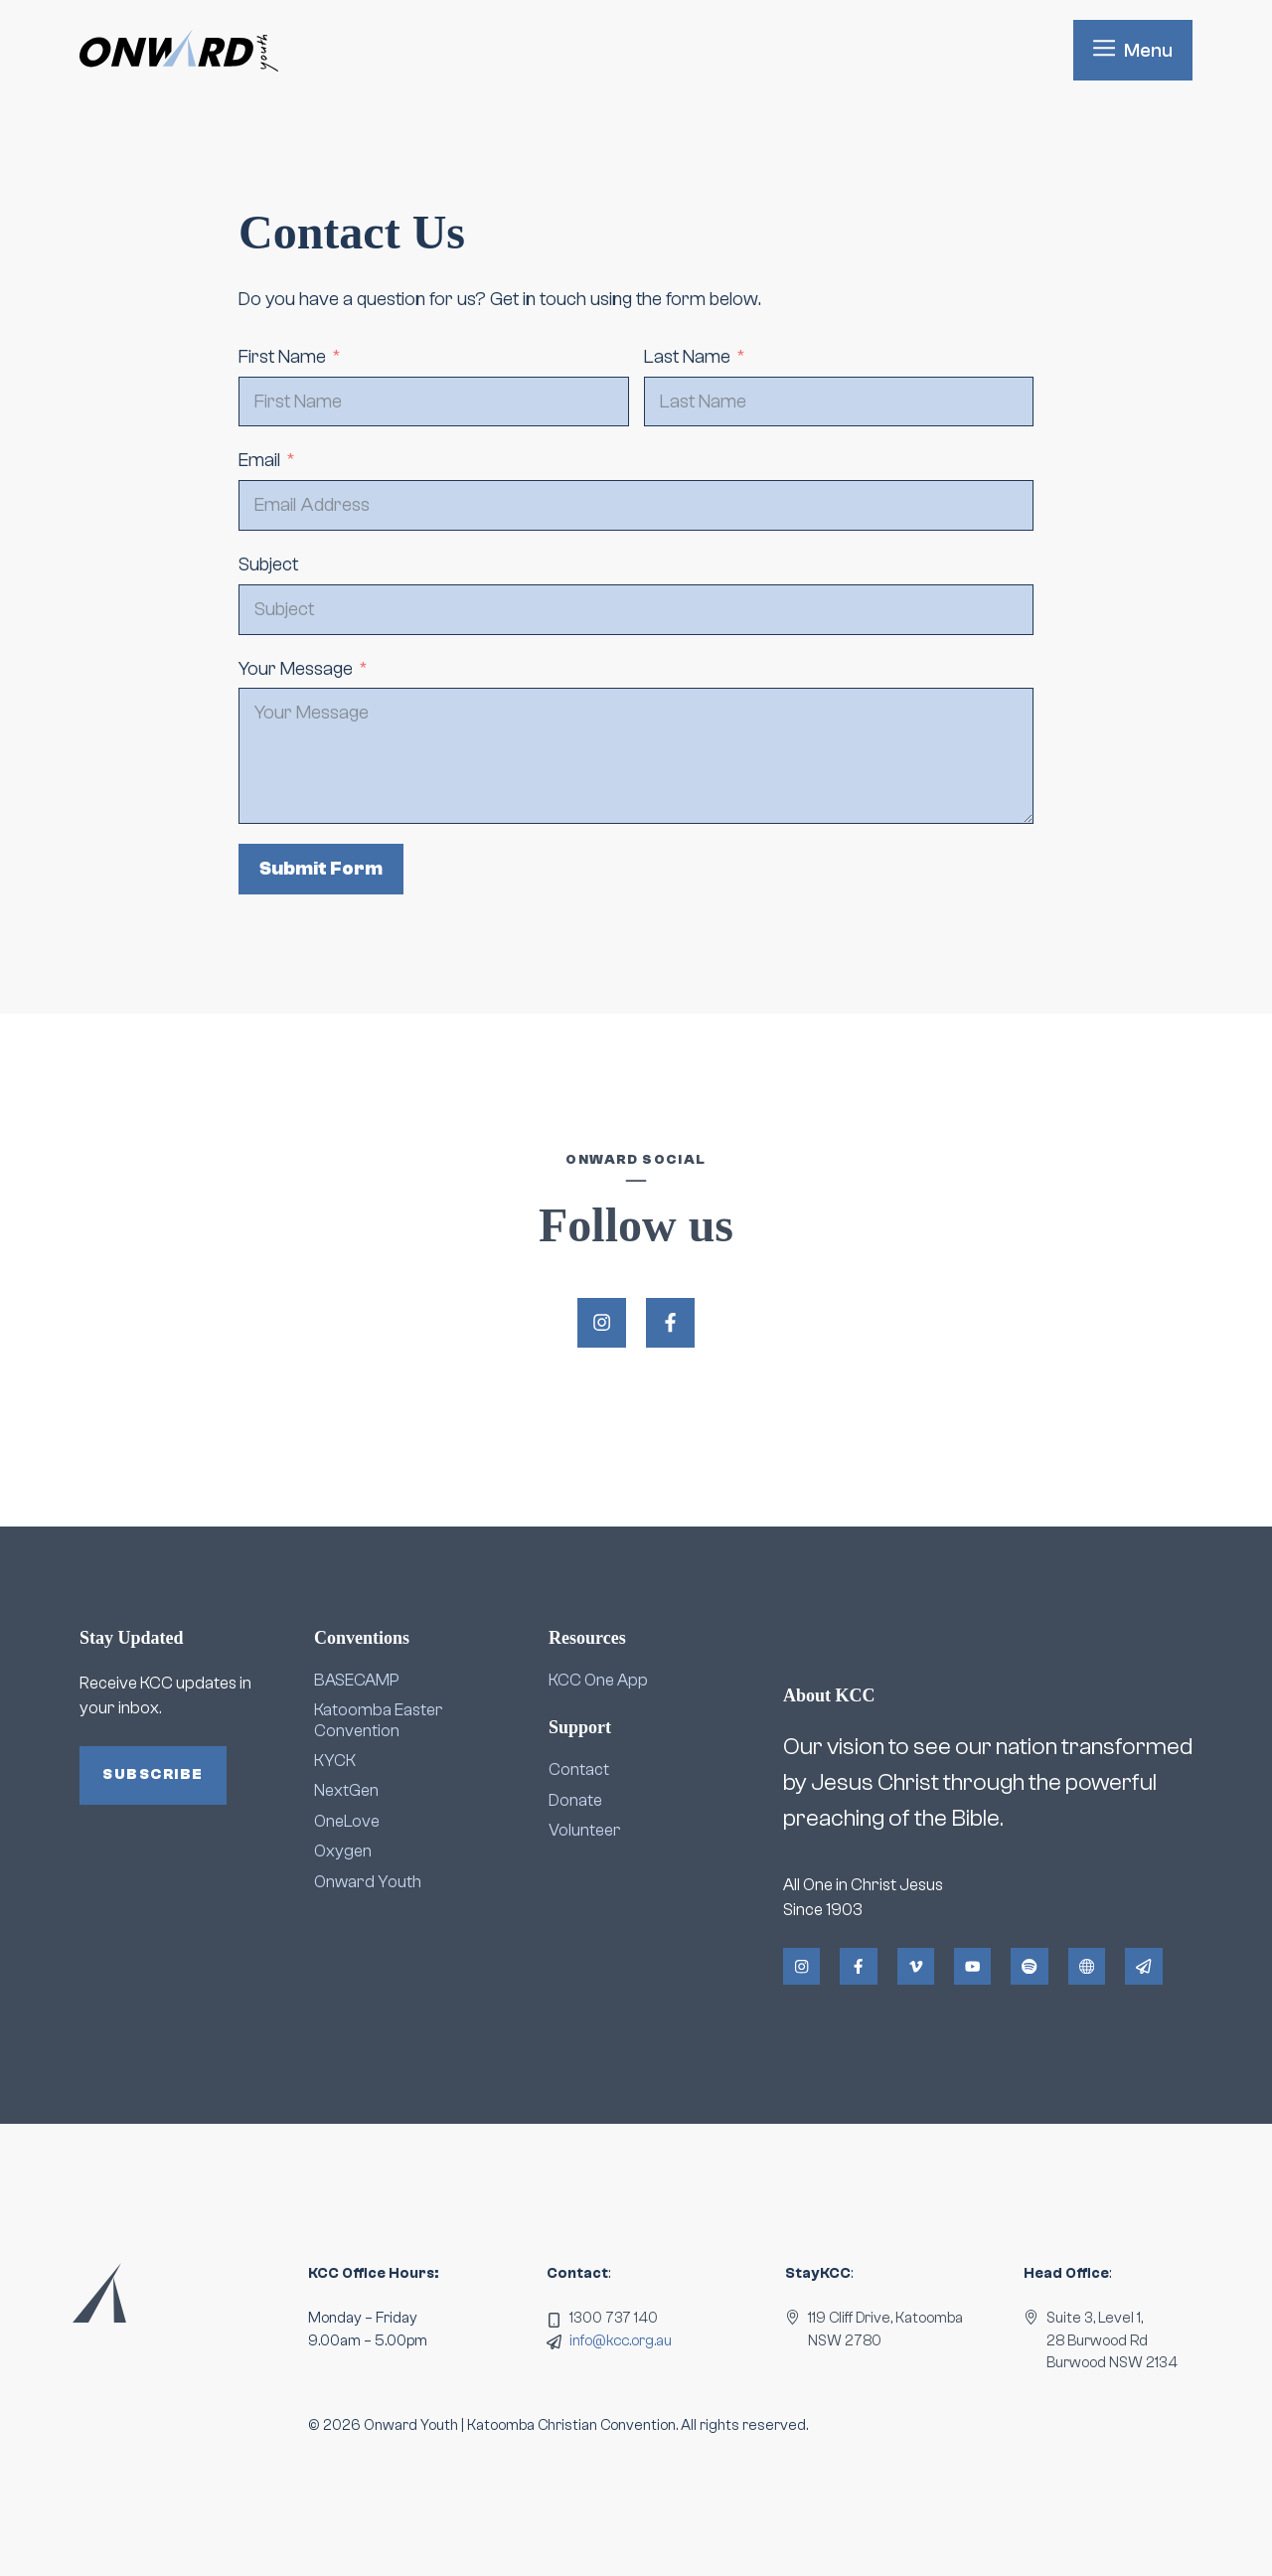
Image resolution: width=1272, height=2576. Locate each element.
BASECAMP (356, 1680)
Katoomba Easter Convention (378, 1719)
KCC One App (598, 1680)
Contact (579, 1769)
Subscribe (153, 1774)
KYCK (335, 1760)
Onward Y (351, 1881)
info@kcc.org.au (620, 2341)
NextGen (346, 1790)
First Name (282, 357)
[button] (1132, 50)
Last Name (687, 357)
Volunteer (585, 1830)
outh (404, 1881)
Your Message (295, 669)
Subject (268, 564)
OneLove (347, 1821)
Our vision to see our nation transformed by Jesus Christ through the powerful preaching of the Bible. (987, 1782)
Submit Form (321, 869)
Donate (575, 1800)
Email (259, 460)
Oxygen (343, 1851)
